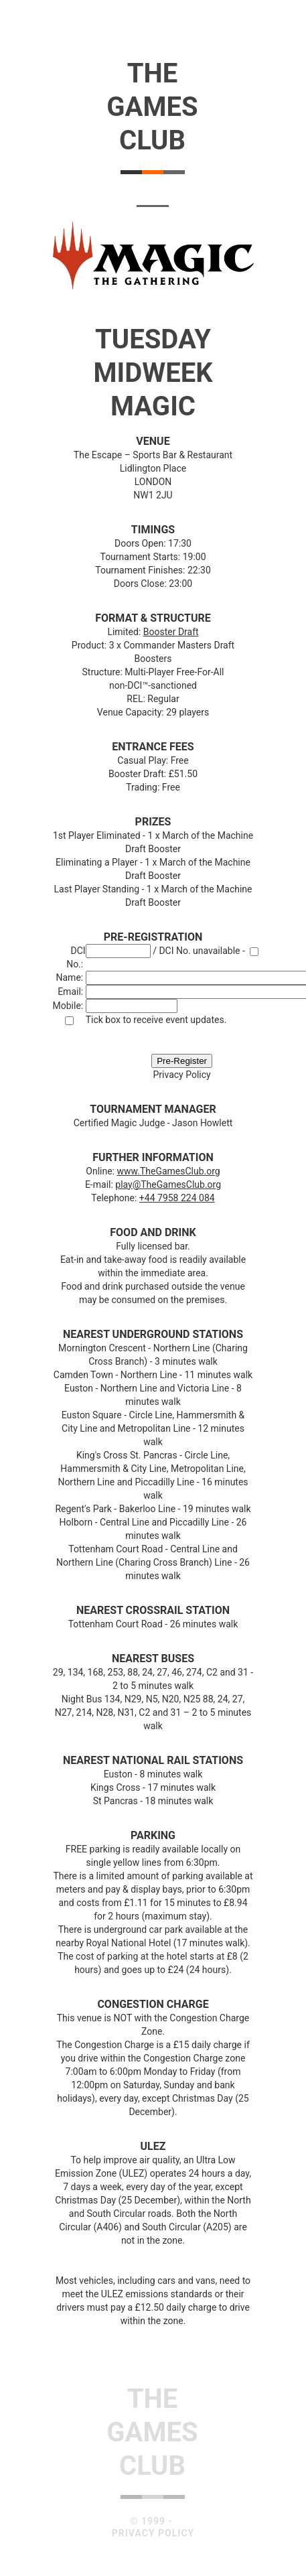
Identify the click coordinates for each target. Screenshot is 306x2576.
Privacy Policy (181, 1074)
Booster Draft (171, 631)
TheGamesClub (152, 107)
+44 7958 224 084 (177, 1198)
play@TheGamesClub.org (168, 1184)
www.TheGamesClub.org (168, 1171)
